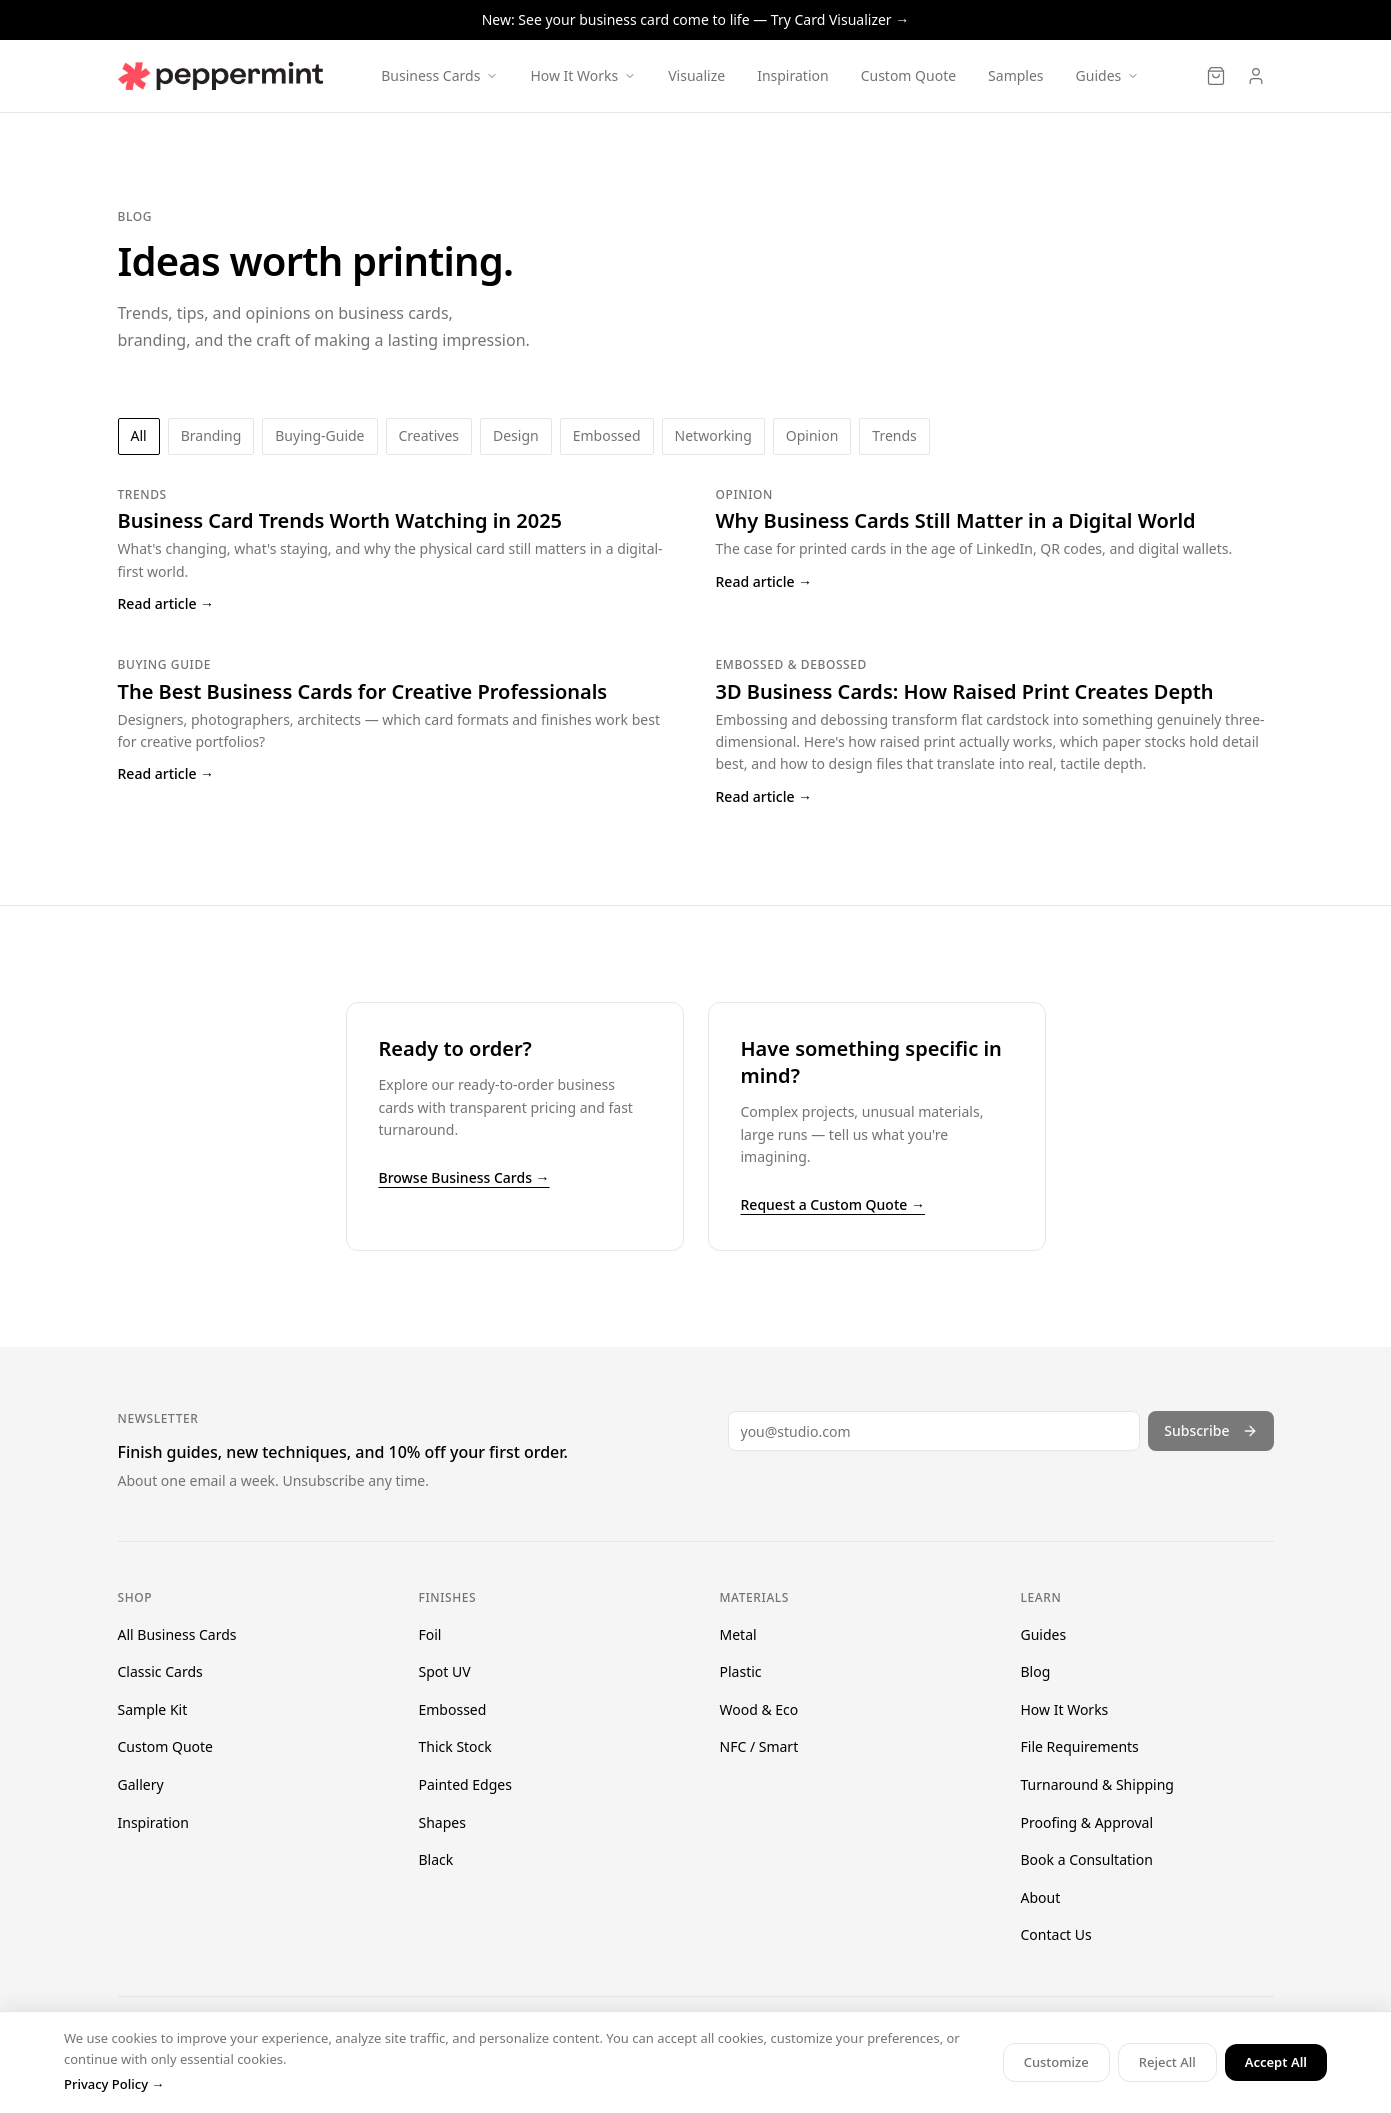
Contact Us (1056, 1934)
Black (436, 1859)
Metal (738, 1634)
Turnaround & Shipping (1097, 1784)
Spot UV (445, 1671)
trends (894, 435)
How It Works (1065, 1709)
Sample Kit (153, 1709)
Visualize (696, 75)
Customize (1056, 2062)
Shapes (442, 1822)
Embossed (453, 1709)
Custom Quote (908, 75)
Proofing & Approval (1087, 1822)
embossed (607, 435)
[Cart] (1216, 76)
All (139, 435)
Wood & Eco (759, 1709)
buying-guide (319, 435)
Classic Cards (160, 1671)
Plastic (741, 1671)
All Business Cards (177, 1634)
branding (211, 435)
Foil (430, 1634)
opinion (812, 435)
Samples (1015, 75)
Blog (1036, 1671)
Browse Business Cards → (464, 1177)
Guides (1044, 1634)
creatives (429, 435)
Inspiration (792, 75)
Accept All (1276, 2062)
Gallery (141, 1784)
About (1041, 1897)
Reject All (1167, 2062)
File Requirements (1080, 1746)
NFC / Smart (759, 1746)
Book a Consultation (1087, 1859)
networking (713, 435)
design (516, 435)
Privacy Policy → (114, 2084)
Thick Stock (455, 1746)
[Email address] (934, 1431)
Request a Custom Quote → (833, 1204)
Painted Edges (465, 1784)
